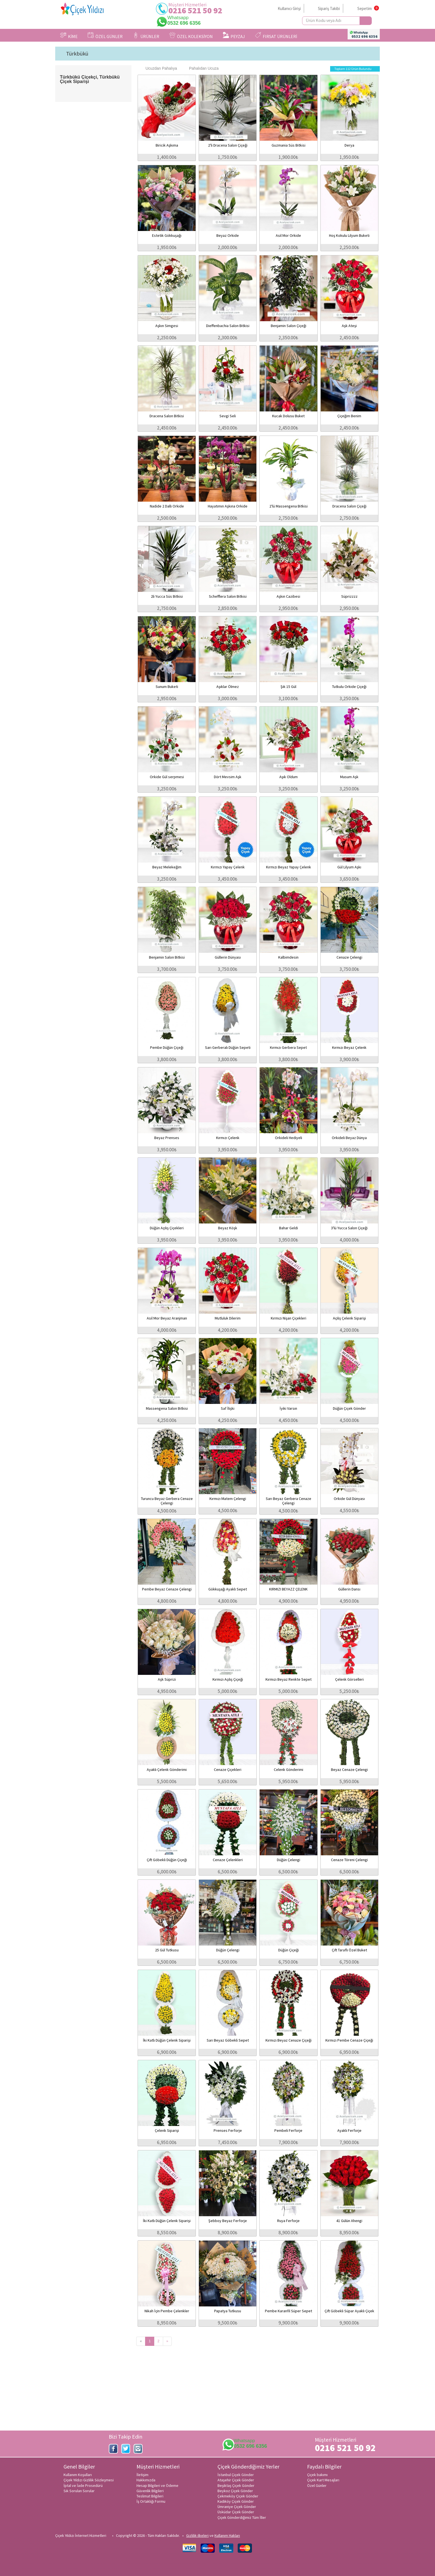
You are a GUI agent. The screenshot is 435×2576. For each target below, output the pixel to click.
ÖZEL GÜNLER (105, 35)
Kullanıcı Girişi (289, 8)
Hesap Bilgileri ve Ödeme (157, 2485)
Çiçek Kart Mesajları (323, 2480)
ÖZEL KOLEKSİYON (191, 35)
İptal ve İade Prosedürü (83, 2485)
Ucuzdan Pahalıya (158, 68)
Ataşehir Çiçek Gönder (236, 2480)
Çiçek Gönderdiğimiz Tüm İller (242, 2517)
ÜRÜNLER (146, 35)
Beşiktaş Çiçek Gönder (236, 2485)
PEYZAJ (234, 35)
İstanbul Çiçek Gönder (236, 2474)
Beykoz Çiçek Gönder (235, 2491)
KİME (69, 35)
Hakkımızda (145, 2480)
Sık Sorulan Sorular (79, 2491)
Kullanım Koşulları (78, 2474)
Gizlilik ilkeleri (197, 2535)
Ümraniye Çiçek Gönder (237, 2506)
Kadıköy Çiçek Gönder (236, 2501)
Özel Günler (317, 2485)
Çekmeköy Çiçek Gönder (238, 2496)
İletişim (142, 2474)
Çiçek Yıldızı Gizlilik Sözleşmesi (89, 2480)
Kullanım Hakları (227, 2535)
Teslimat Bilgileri (149, 2496)
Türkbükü (77, 53)
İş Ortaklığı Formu (150, 2501)
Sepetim (364, 8)
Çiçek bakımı (317, 2474)
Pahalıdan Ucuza (201, 68)
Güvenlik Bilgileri (150, 2491)
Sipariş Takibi (329, 8)
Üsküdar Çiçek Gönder (236, 2512)
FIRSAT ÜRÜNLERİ (276, 35)
